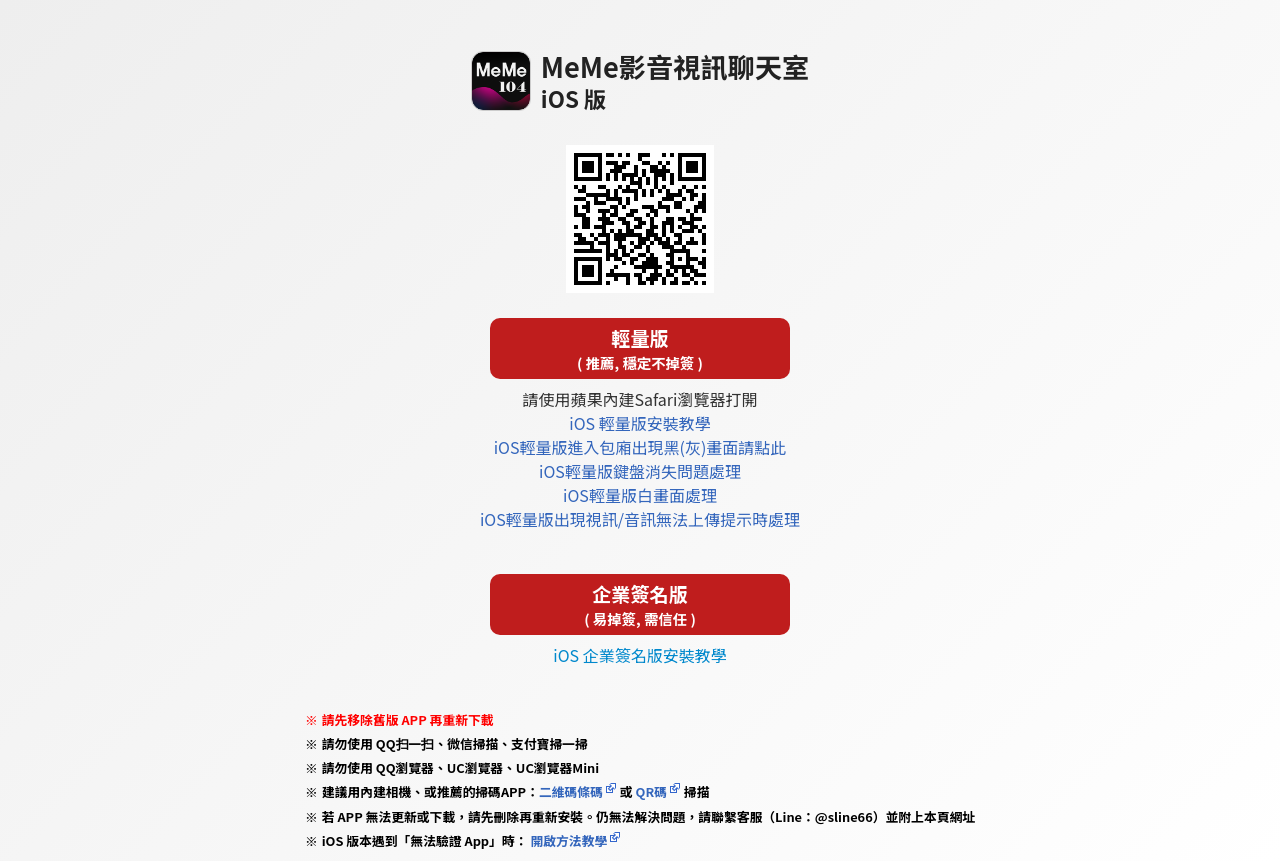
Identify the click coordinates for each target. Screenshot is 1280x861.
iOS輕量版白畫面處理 (640, 495)
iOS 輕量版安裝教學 (639, 423)
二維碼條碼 (571, 791)
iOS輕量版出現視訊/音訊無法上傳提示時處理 (640, 519)
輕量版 (640, 348)
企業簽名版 (640, 604)
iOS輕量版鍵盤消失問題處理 (640, 471)
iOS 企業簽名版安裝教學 (639, 655)
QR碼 (651, 791)
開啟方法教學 (568, 840)
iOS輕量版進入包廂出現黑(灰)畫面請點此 (640, 447)
